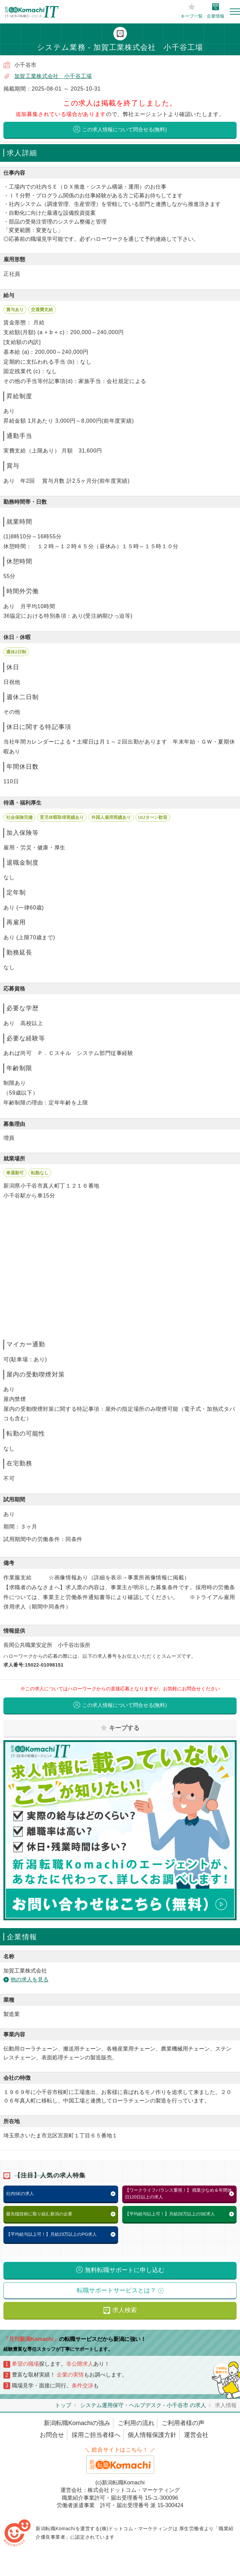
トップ (63, 2406)
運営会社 (196, 2436)
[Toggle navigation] (235, 11)
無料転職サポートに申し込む (124, 2271)
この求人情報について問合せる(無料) (125, 130)
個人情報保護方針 (152, 2436)
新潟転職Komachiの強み (77, 2424)
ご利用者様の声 (183, 2424)
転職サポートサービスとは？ (116, 2291)
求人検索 (124, 2311)
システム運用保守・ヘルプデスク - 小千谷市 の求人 (143, 2406)
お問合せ (52, 2436)
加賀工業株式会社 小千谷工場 (53, 76)
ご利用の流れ (136, 2424)
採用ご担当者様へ (96, 2436)
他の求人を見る (30, 1980)
